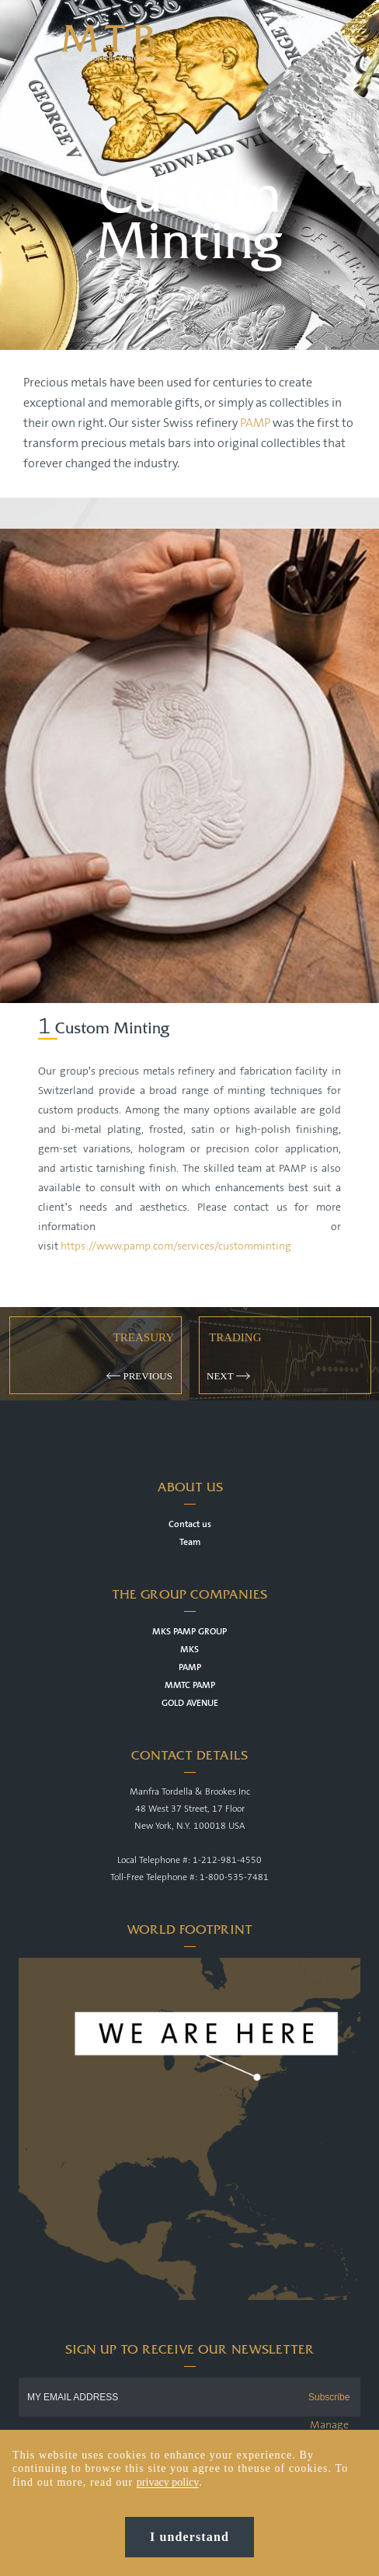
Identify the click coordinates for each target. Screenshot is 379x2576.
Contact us (190, 1524)
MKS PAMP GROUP (189, 1632)
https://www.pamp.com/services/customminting (176, 1246)
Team (189, 1542)
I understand (189, 2543)
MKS (189, 1650)
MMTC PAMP (190, 1685)
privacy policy (168, 2489)
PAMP (256, 423)
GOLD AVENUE (190, 1703)
